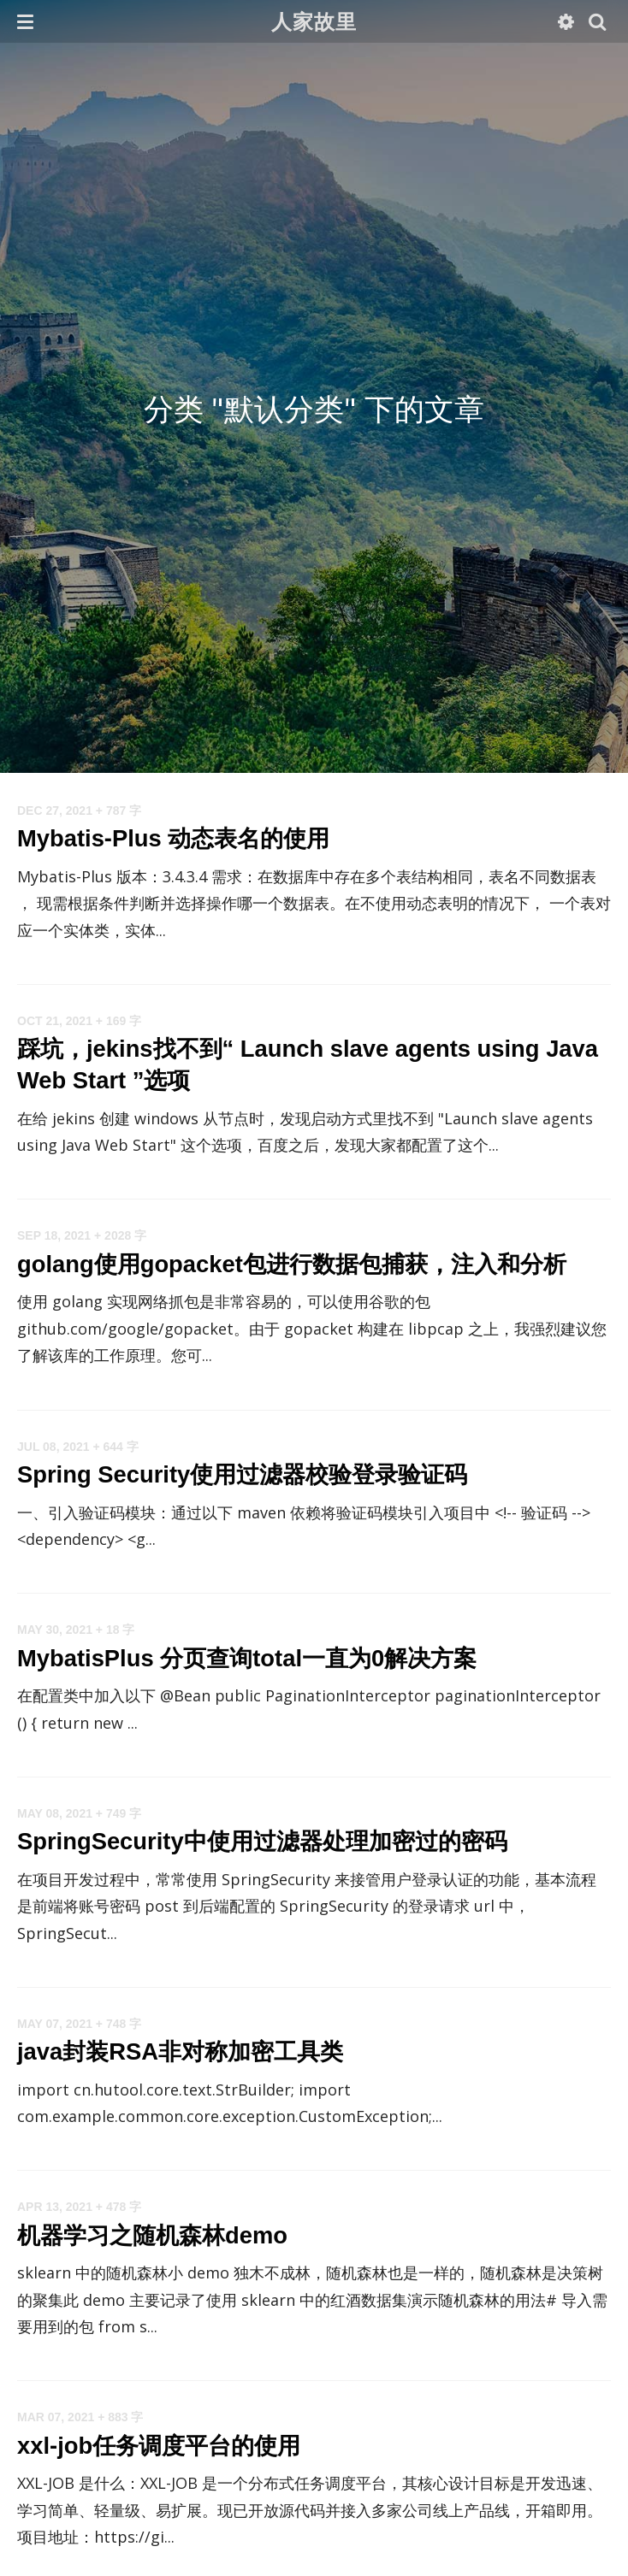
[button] (25, 21)
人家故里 (314, 21)
